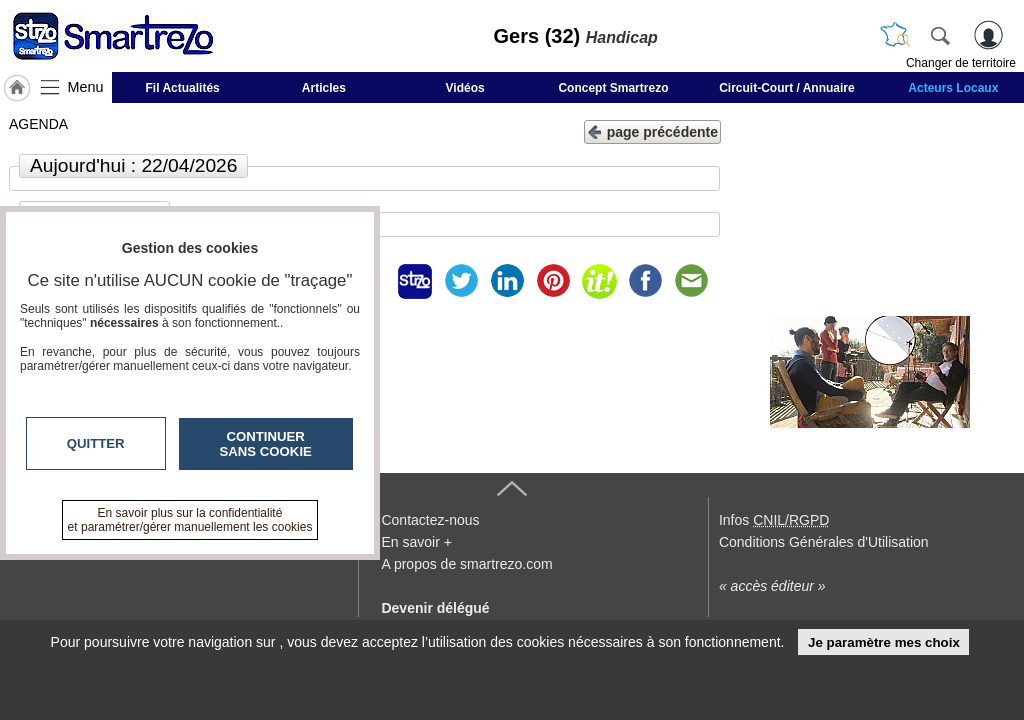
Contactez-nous (430, 520)
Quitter (96, 443)
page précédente (652, 130)
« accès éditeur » (772, 586)
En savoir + (416, 542)
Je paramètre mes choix (884, 642)
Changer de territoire (961, 63)
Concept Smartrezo (613, 88)
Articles (324, 88)
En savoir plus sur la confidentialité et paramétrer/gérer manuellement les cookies (190, 520)
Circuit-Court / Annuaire (787, 88)
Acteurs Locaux (953, 88)
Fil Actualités (183, 88)
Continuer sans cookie (266, 444)
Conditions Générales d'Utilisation (824, 542)
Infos (774, 520)
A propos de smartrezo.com (466, 564)
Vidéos (465, 88)
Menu (86, 87)
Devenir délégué (435, 608)
